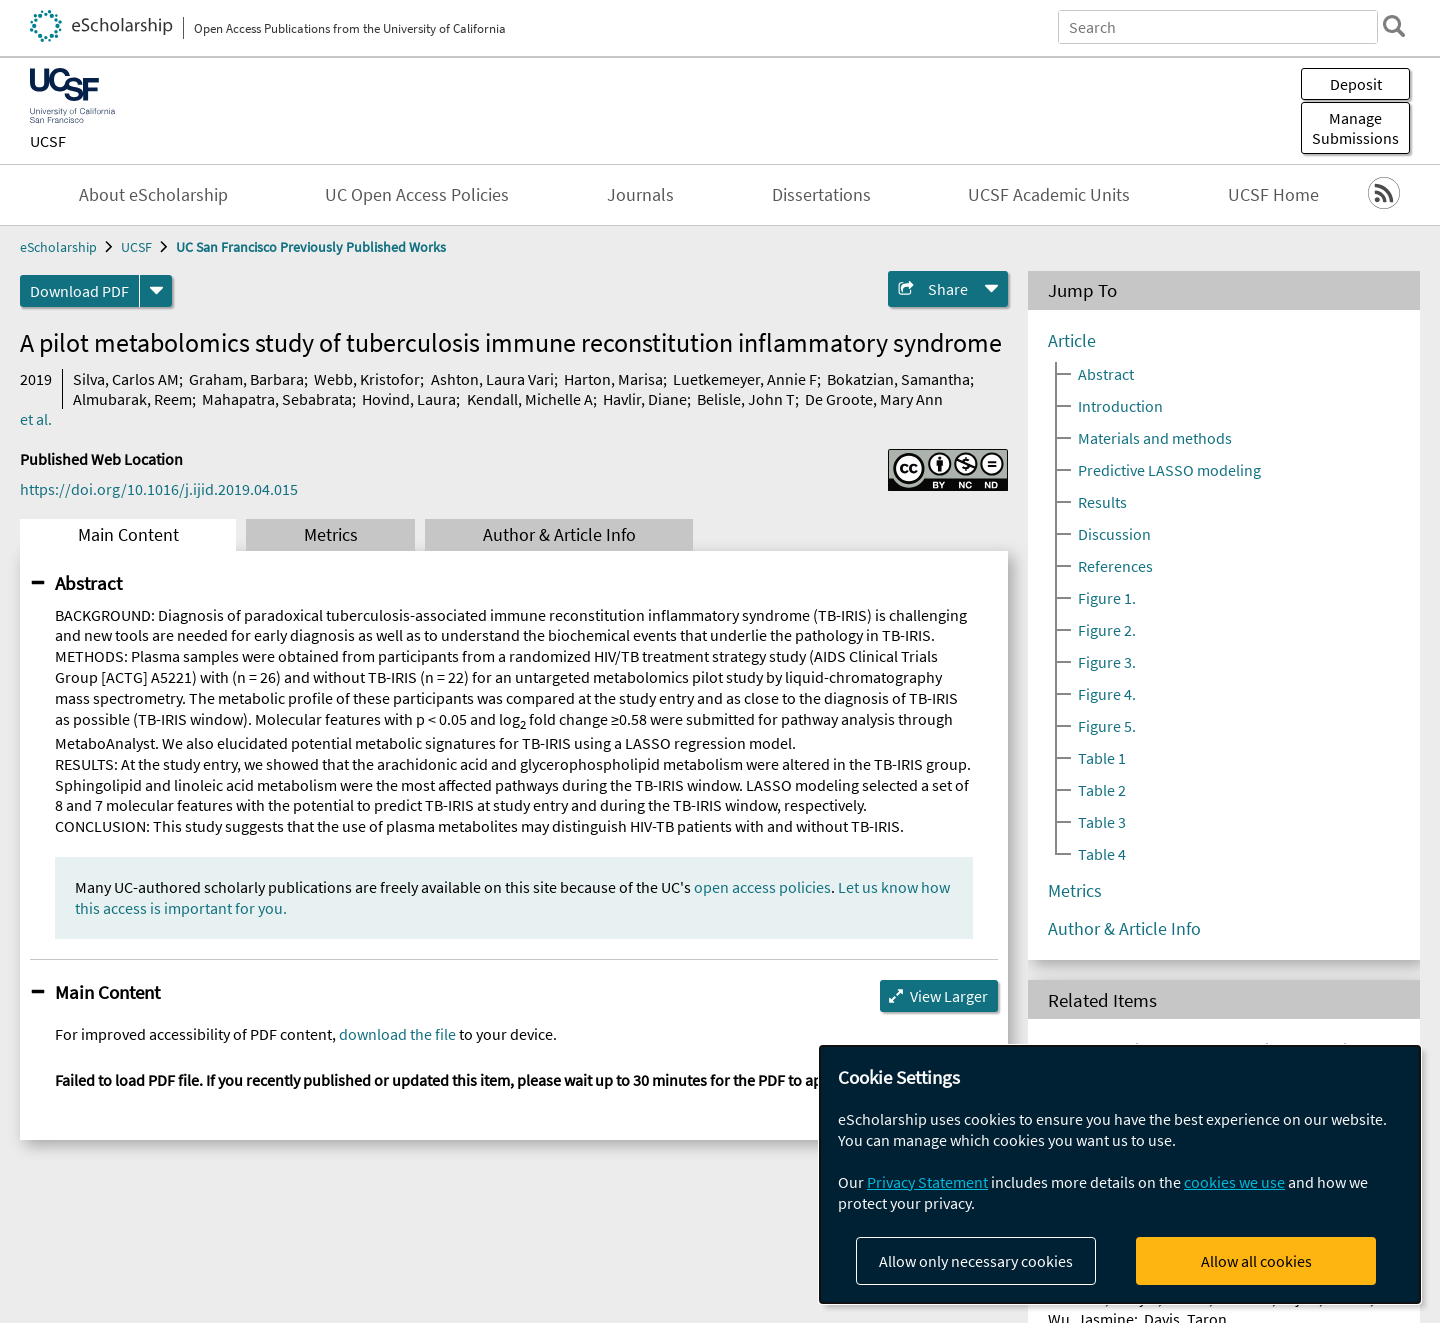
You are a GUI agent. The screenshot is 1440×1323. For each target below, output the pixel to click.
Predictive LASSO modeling (1169, 470)
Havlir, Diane (645, 399)
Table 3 (1102, 822)
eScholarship (58, 247)
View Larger (949, 996)
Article (1072, 341)
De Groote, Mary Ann (874, 399)
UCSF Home (1273, 195)
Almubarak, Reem (132, 399)
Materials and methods (1155, 438)
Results (1102, 502)
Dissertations (821, 195)
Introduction (1120, 406)
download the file (397, 1034)
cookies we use (1234, 1182)
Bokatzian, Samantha (898, 379)
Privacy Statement (927, 1182)
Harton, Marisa (613, 379)
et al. (36, 419)
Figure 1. (1107, 598)
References (1115, 566)
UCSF (48, 141)
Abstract (88, 583)
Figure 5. (1107, 726)
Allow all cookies (1256, 1261)
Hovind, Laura (409, 399)
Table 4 (1102, 854)
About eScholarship (153, 195)
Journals (640, 195)
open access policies (762, 887)
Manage (1355, 128)
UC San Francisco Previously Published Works (311, 247)
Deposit (1356, 84)
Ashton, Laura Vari (492, 379)
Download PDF (79, 291)
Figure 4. (1107, 694)
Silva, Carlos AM (126, 379)
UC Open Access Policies (417, 195)
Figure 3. (1107, 662)
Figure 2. (1107, 630)
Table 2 (1102, 790)
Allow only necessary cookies (976, 1261)
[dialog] (1120, 1174)
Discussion (1114, 534)
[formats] (156, 291)
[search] (1394, 26)
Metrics (331, 535)
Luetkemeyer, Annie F (745, 379)
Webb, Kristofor (367, 379)
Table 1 (1102, 758)
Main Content (128, 535)
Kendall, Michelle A (530, 399)
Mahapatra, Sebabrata (277, 399)
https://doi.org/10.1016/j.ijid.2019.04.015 (159, 489)
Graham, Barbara (246, 379)
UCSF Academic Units (1049, 195)
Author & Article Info (559, 535)
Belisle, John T (746, 399)
